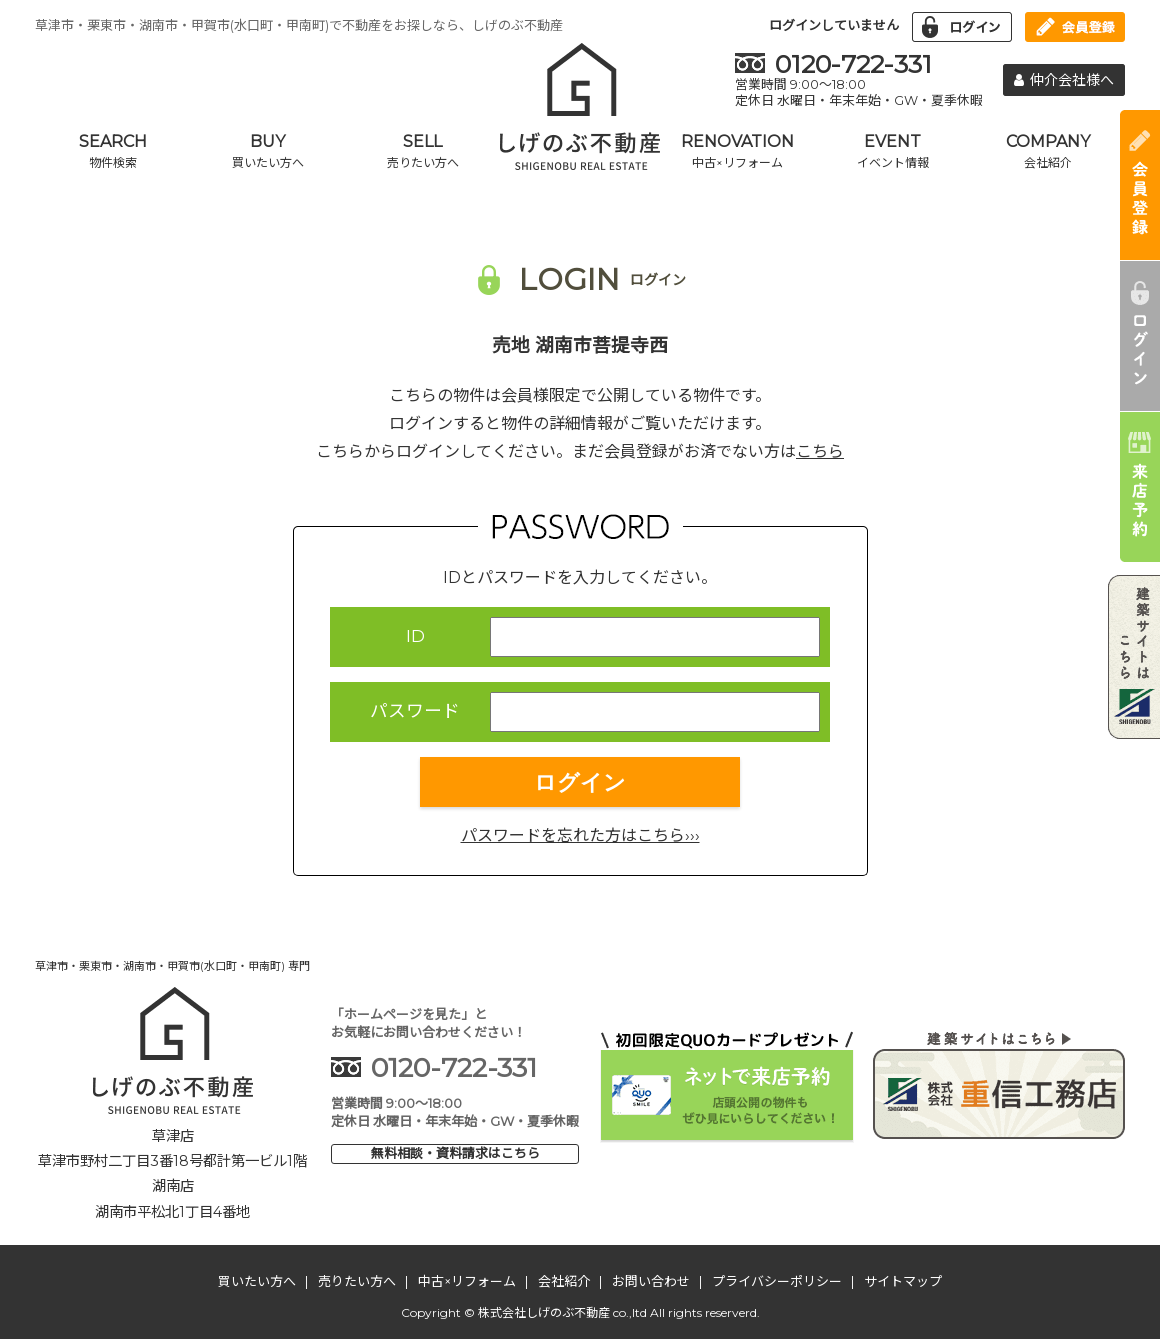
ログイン (580, 782)
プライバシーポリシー (777, 1281)
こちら (820, 451)
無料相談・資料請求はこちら (455, 1153)
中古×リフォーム (467, 1281)
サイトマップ (903, 1281)
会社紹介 (564, 1281)
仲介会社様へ (1064, 80)
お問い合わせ (651, 1281)
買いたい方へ (257, 1281)
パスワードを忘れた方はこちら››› (580, 835)
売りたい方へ (357, 1281)
